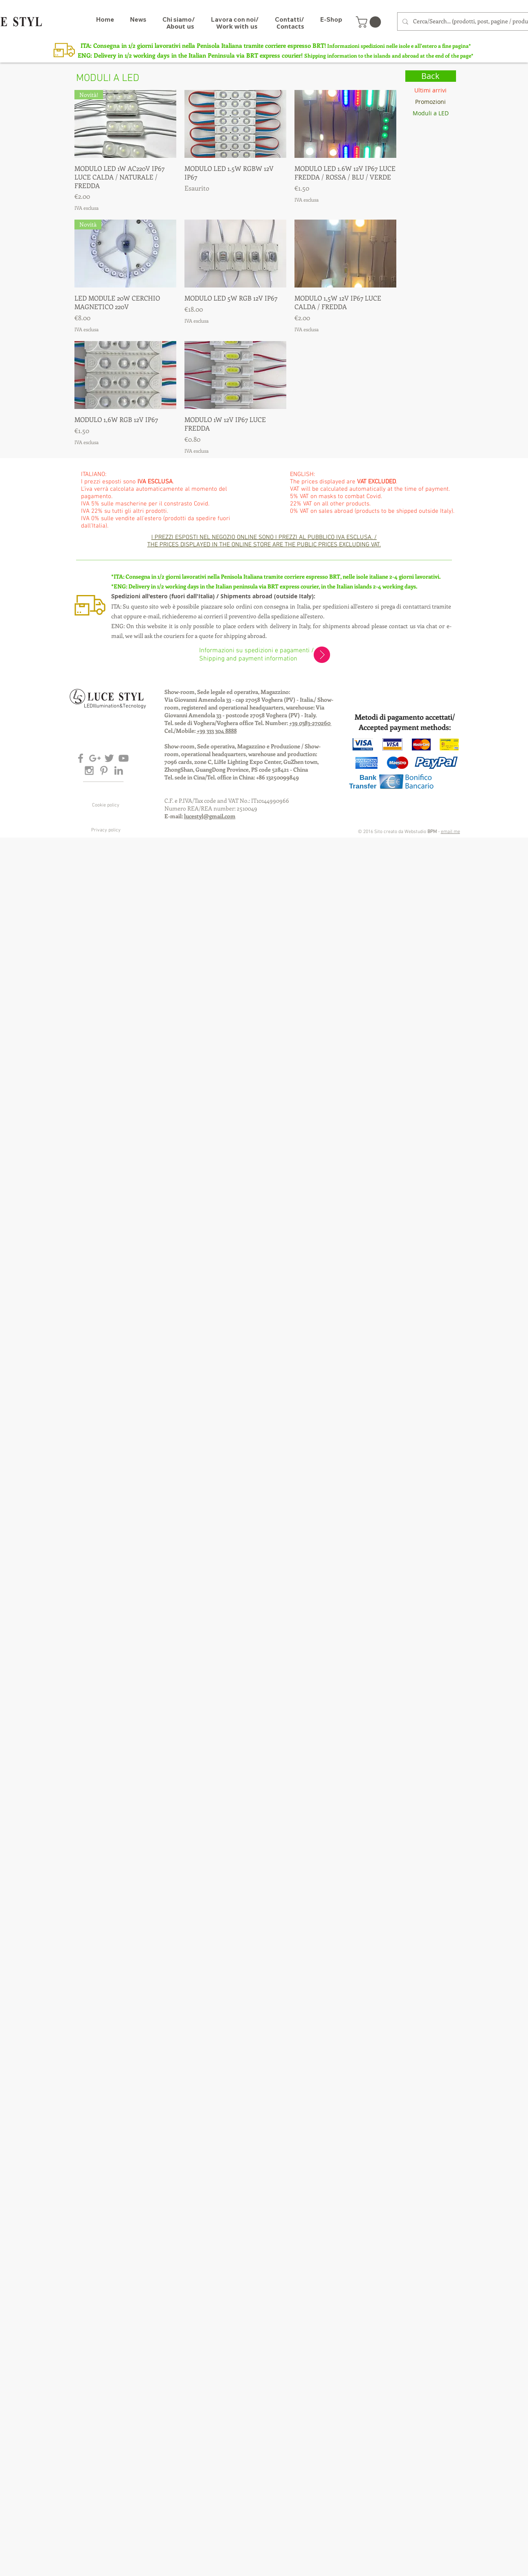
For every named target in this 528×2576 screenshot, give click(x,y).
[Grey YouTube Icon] (123, 758)
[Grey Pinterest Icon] (104, 770)
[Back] (430, 76)
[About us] (180, 26)
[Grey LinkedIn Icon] (118, 770)
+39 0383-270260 (310, 723)
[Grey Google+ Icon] (95, 758)
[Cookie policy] (105, 806)
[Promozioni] (430, 102)
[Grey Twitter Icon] (109, 758)
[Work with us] (237, 26)
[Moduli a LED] (430, 113)
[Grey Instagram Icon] (89, 770)
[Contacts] (290, 26)
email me (450, 832)
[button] (370, 22)
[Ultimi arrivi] (430, 90)
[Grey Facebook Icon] (80, 758)
